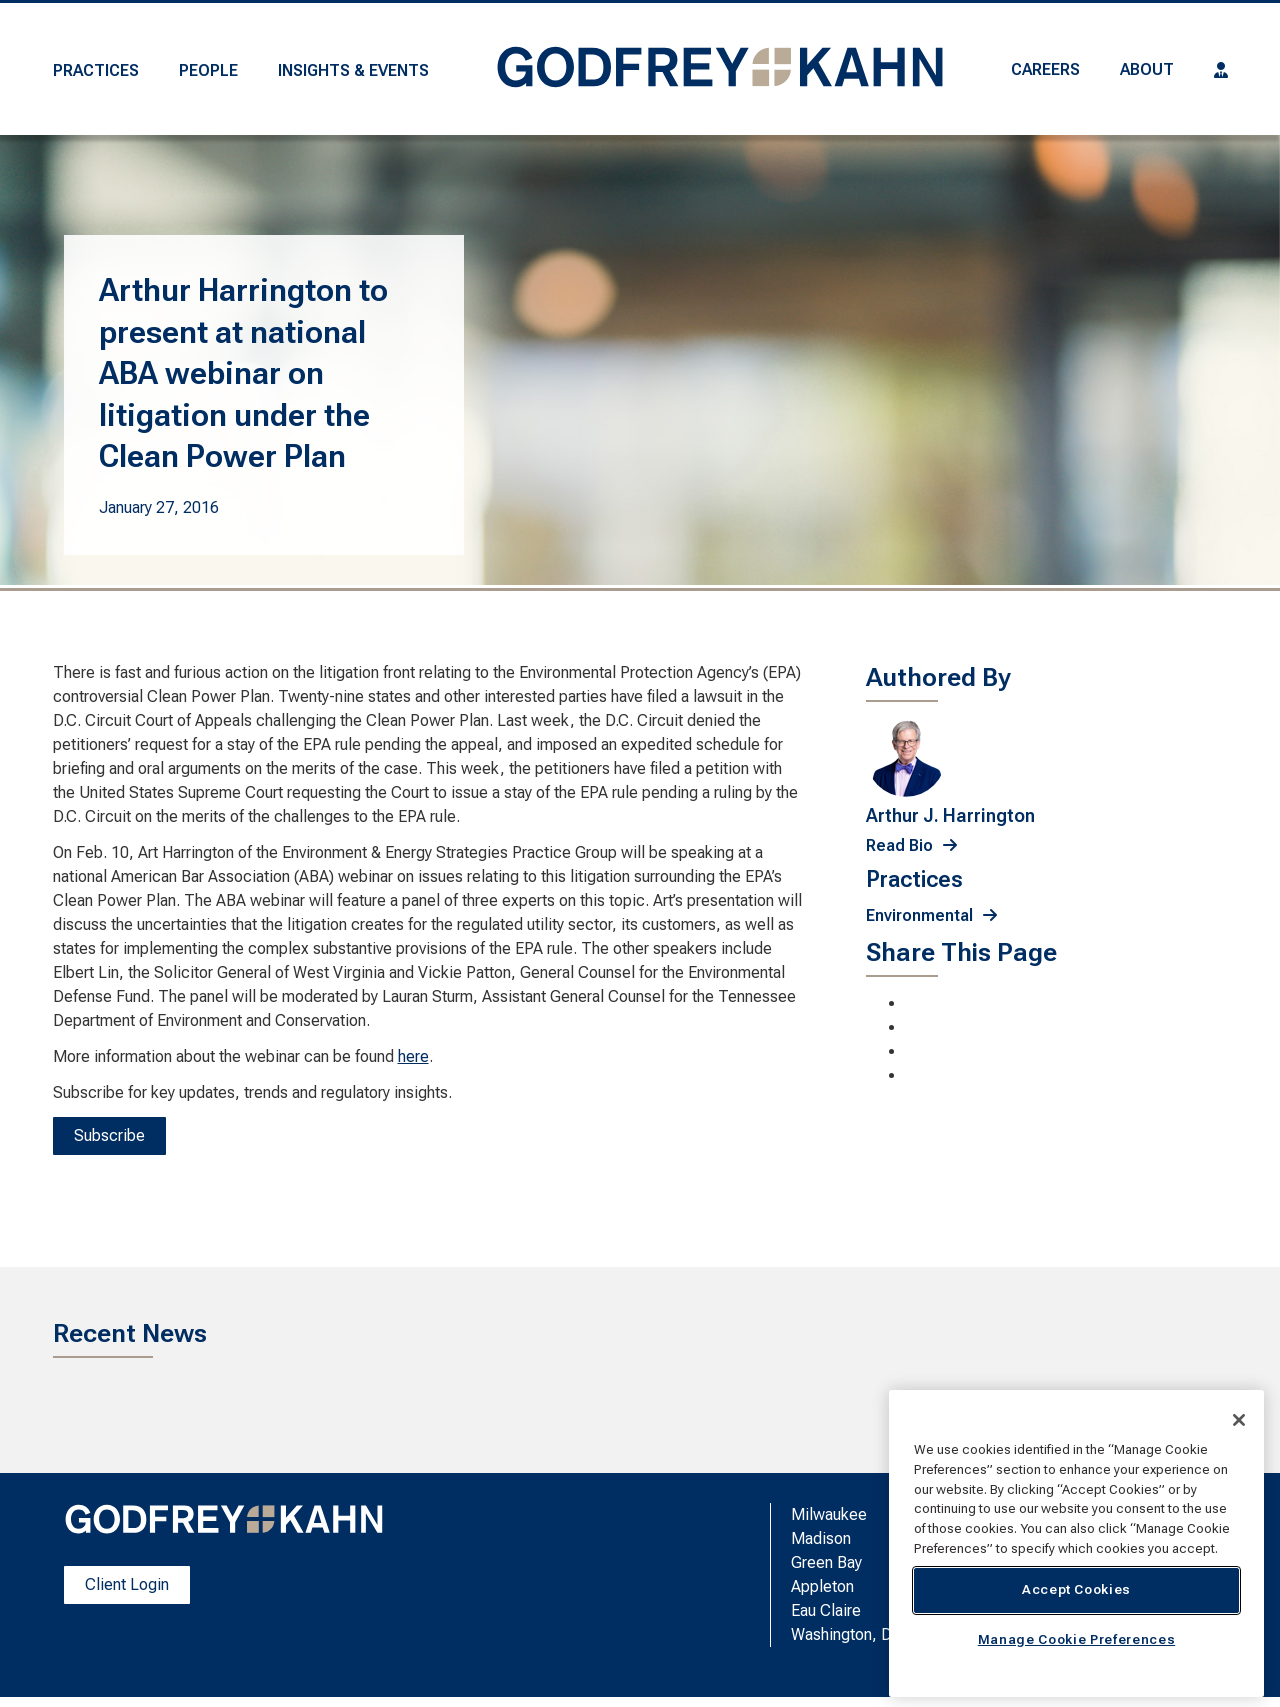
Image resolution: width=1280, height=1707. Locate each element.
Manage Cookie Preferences (1076, 1639)
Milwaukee (829, 1514)
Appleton (822, 1586)
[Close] (1239, 1420)
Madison (821, 1538)
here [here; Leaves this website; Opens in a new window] (413, 1056)
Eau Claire (826, 1610)
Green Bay (826, 1562)
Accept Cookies (1076, 1589)
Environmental (919, 915)
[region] (1076, 1543)
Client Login (127, 1584)
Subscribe (109, 1135)
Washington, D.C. (850, 1634)
